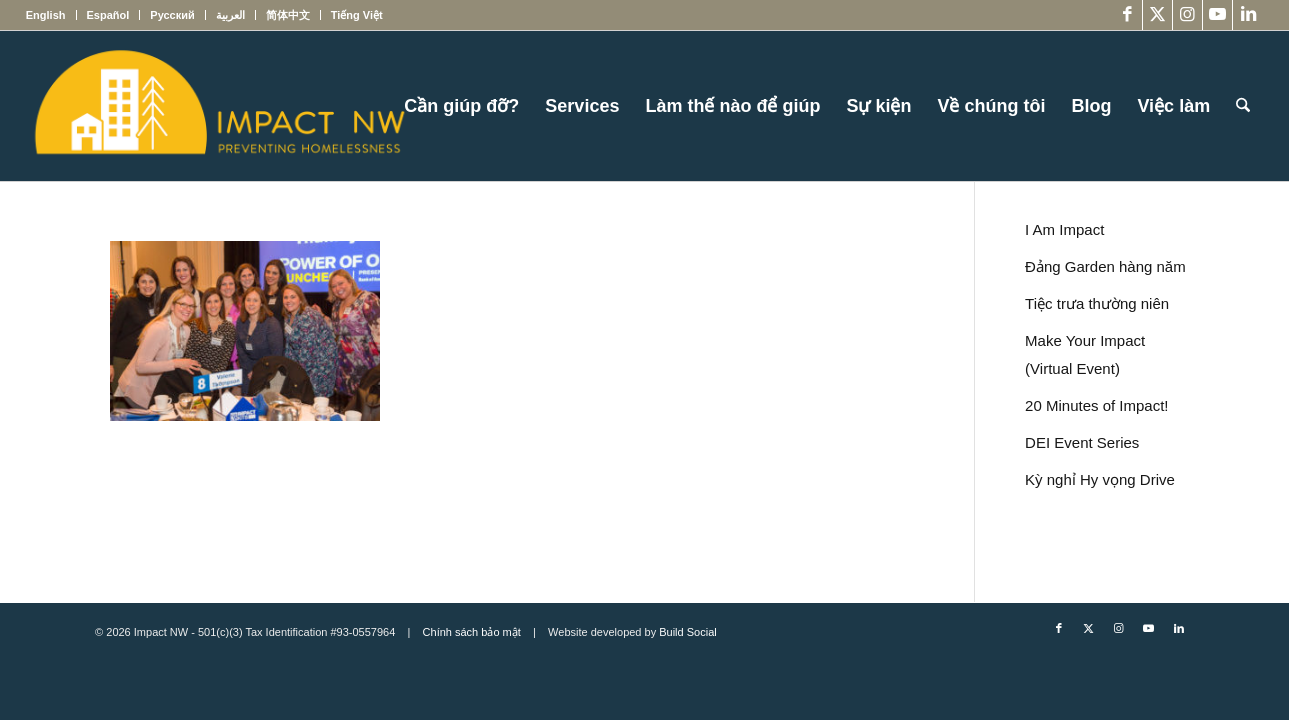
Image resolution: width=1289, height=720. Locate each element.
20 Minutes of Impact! (1096, 405)
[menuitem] (51, 15)
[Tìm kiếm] (1243, 106)
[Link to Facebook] (1127, 15)
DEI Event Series (1082, 442)
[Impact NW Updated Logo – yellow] (219, 106)
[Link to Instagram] (1187, 15)
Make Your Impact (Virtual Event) (1085, 354)
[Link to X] (1157, 15)
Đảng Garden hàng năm (1105, 266)
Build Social (687, 632)
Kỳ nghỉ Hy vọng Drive (1100, 479)
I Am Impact (1064, 229)
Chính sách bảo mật (472, 632)
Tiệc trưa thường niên (1097, 303)
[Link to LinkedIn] (1248, 15)
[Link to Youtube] (1217, 15)
